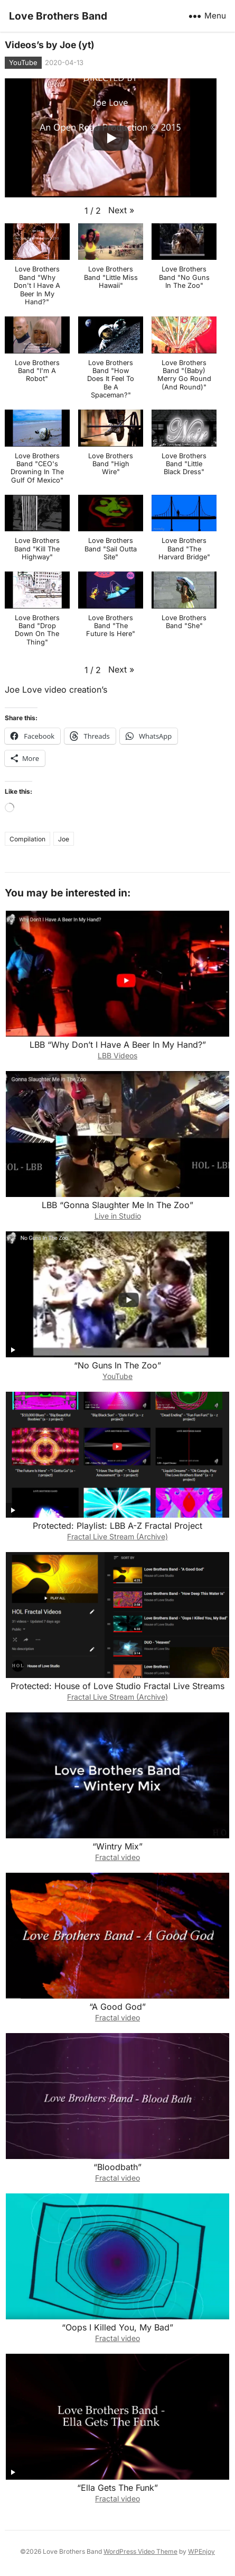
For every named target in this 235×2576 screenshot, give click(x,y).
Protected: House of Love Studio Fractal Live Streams (117, 1686)
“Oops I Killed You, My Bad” (117, 2327)
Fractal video (117, 1857)
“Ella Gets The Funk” (117, 2487)
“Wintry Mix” (117, 1846)
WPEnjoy (201, 2551)
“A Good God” (117, 2006)
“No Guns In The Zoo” (117, 1365)
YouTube (23, 62)
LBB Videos (117, 1055)
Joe (63, 839)
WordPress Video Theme (140, 2551)
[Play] (111, 138)
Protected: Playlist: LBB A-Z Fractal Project (117, 1525)
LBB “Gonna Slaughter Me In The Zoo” (117, 1205)
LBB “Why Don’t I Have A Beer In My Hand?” (118, 1044)
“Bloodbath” (117, 2167)
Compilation (27, 839)
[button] (121, 210)
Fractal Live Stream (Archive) (117, 1536)
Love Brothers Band (58, 16)
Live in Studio (118, 1215)
